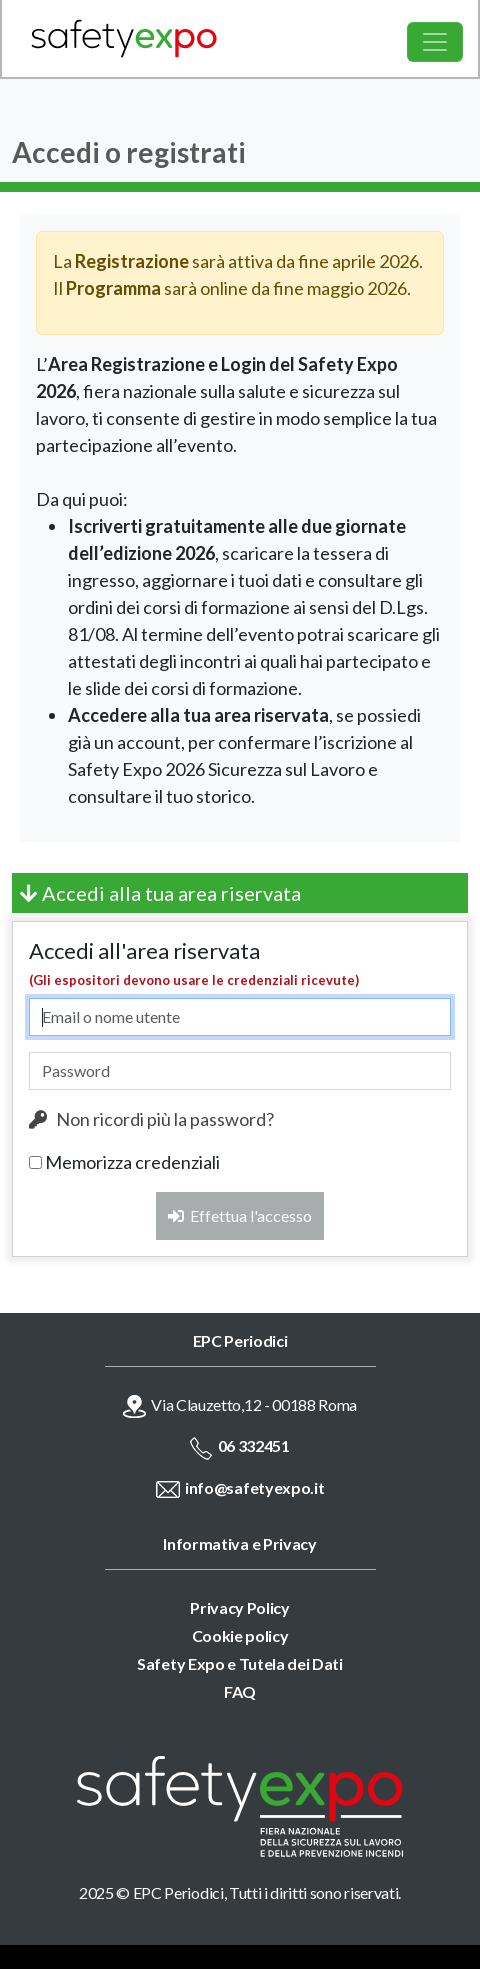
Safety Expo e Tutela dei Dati (240, 1663)
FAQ (240, 1691)
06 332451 (254, 1445)
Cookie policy (240, 1635)
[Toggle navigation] (435, 42)
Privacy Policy (240, 1607)
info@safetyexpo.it (254, 1487)
